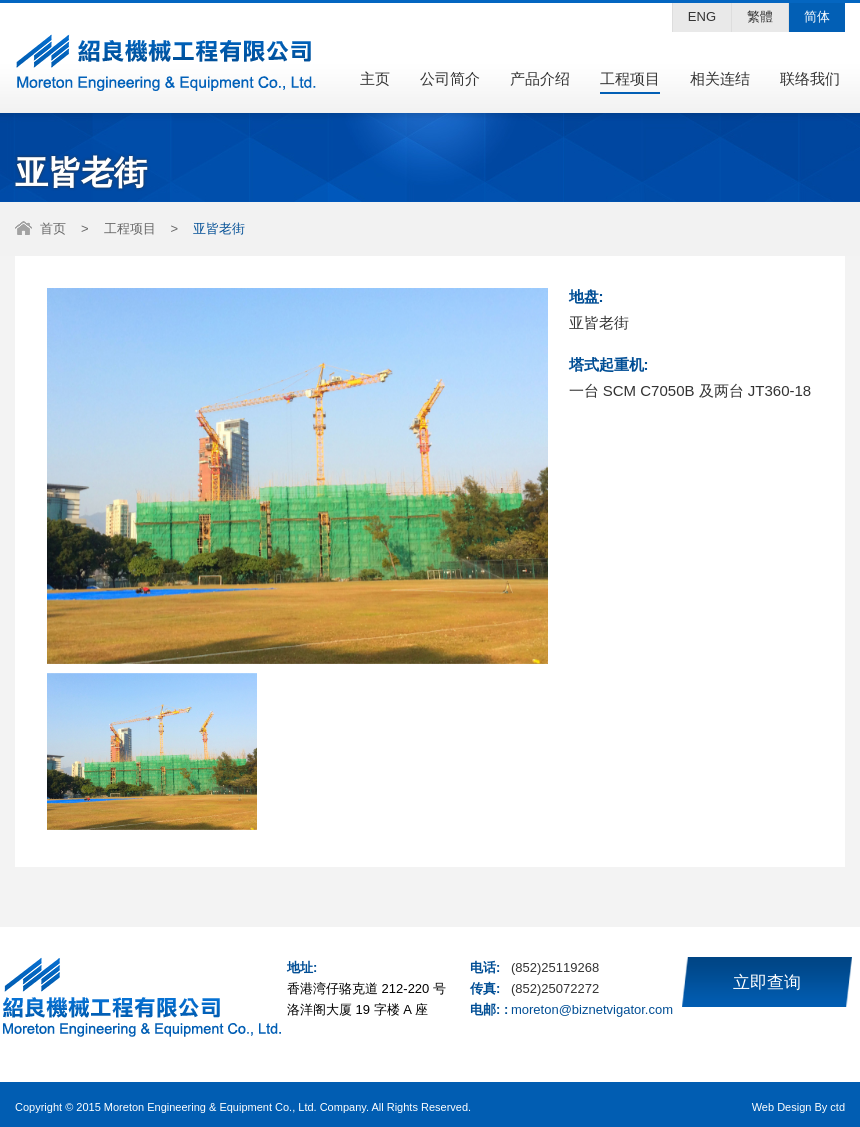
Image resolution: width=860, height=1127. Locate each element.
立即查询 (767, 982)
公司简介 (450, 78)
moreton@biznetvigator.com (592, 1009)
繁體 (760, 16)
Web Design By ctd (798, 1107)
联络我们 (810, 78)
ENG (702, 16)
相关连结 (720, 78)
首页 (53, 228)
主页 (375, 78)
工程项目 (630, 78)
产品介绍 (540, 78)
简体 (817, 16)
